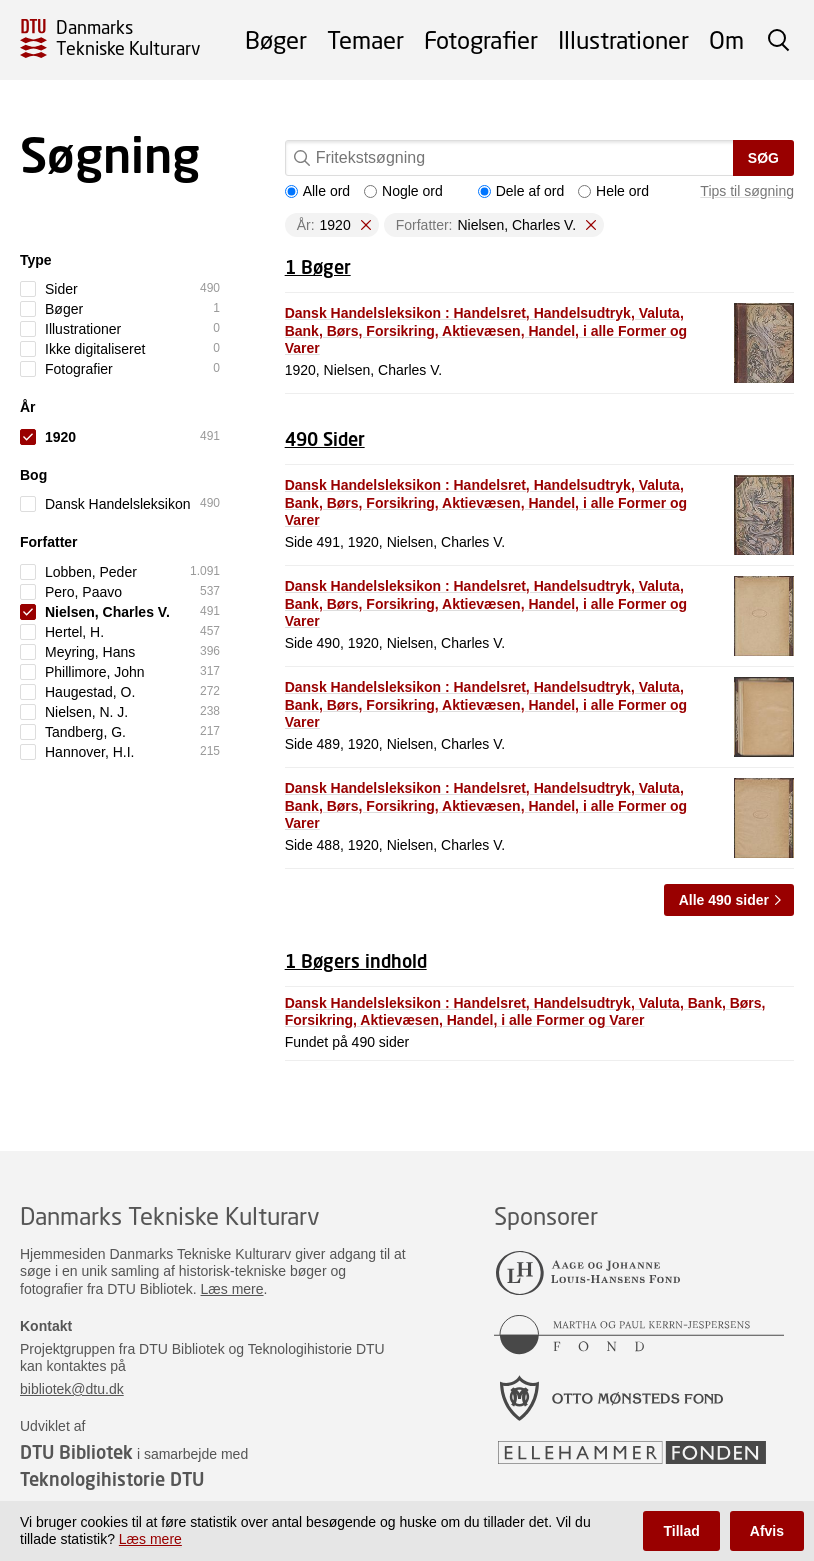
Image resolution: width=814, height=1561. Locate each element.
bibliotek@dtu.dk (72, 1389)
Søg (763, 158)
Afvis (767, 1531)
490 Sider (325, 439)
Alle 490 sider (724, 900)
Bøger (276, 39)
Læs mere (232, 1289)
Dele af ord (521, 191)
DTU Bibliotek (76, 1452)
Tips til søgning (747, 191)
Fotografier (481, 39)
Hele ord (613, 191)
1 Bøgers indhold (356, 961)
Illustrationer (623, 39)
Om (726, 39)
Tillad (681, 1531)
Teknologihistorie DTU (112, 1479)
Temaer (365, 39)
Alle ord (317, 191)
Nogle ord (403, 191)
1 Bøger (318, 267)
